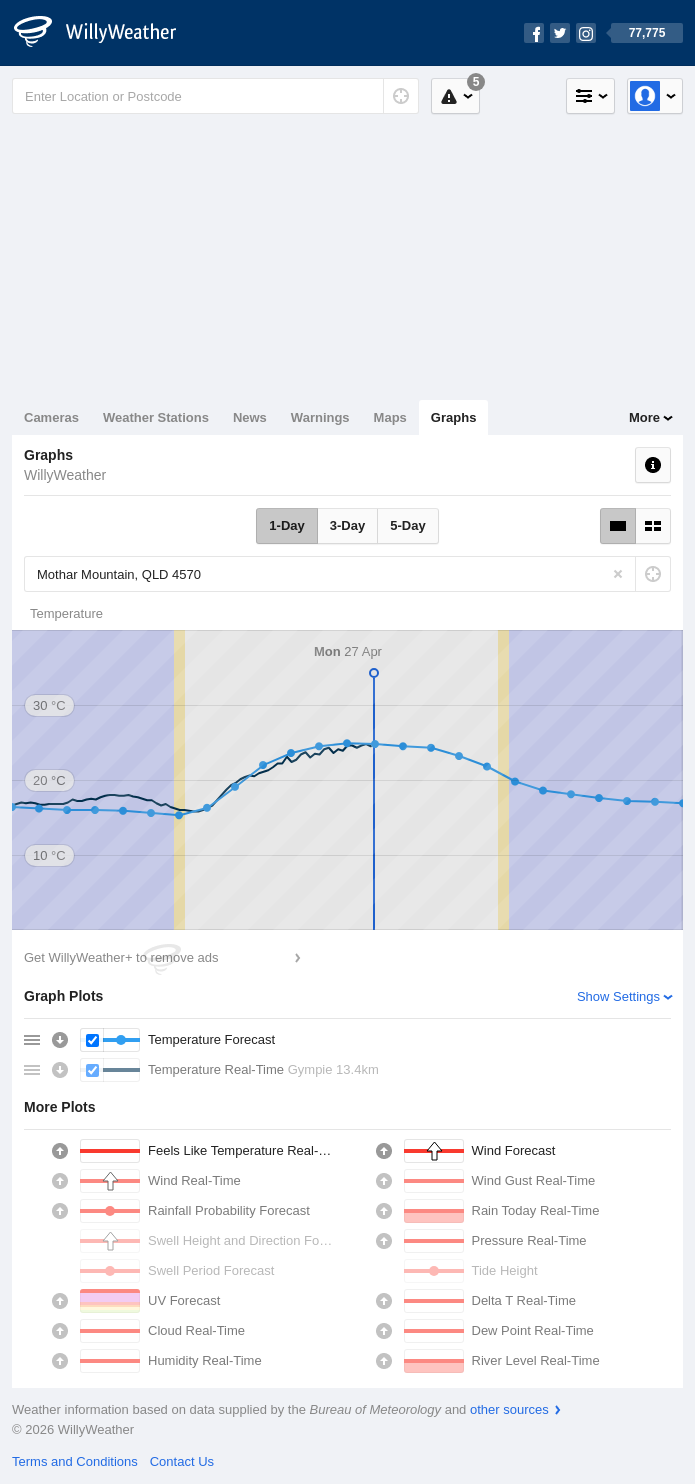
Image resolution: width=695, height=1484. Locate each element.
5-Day (407, 525)
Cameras (51, 417)
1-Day (286, 525)
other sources (509, 1409)
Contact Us (182, 1461)
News (250, 417)
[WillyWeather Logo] (106, 33)
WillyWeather (65, 475)
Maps (390, 417)
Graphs (454, 417)
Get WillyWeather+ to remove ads (121, 957)
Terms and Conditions (75, 1461)
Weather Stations (156, 417)
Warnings (320, 417)
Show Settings (618, 996)
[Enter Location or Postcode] (215, 96)
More (644, 417)
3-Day (347, 525)
